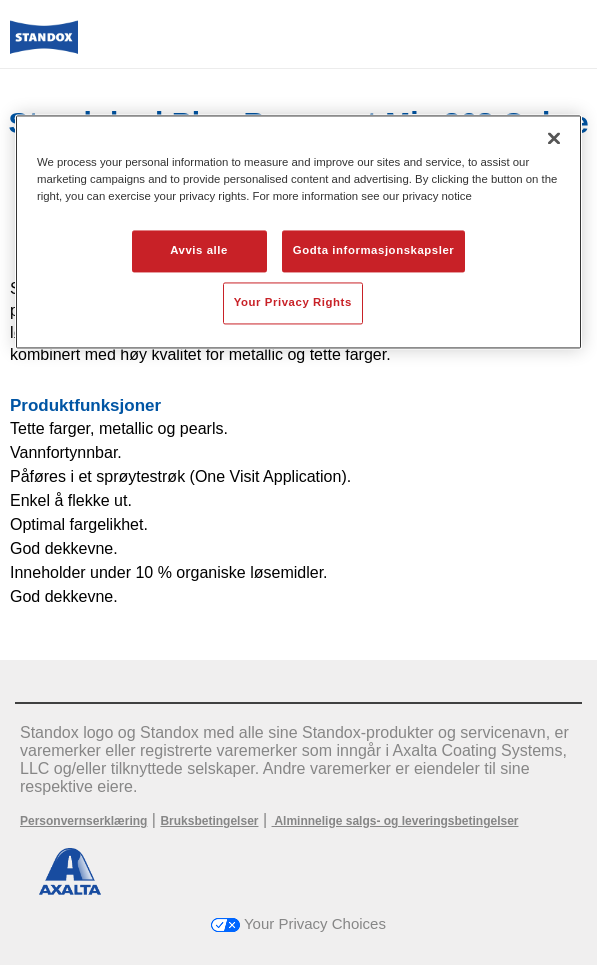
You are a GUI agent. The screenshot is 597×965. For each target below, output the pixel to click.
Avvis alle (199, 250)
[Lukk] (554, 138)
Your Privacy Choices (298, 923)
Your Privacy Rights (293, 302)
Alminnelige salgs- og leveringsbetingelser (395, 821)
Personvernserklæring (83, 821)
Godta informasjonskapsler (374, 250)
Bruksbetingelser (209, 821)
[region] (298, 231)
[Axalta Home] (44, 45)
